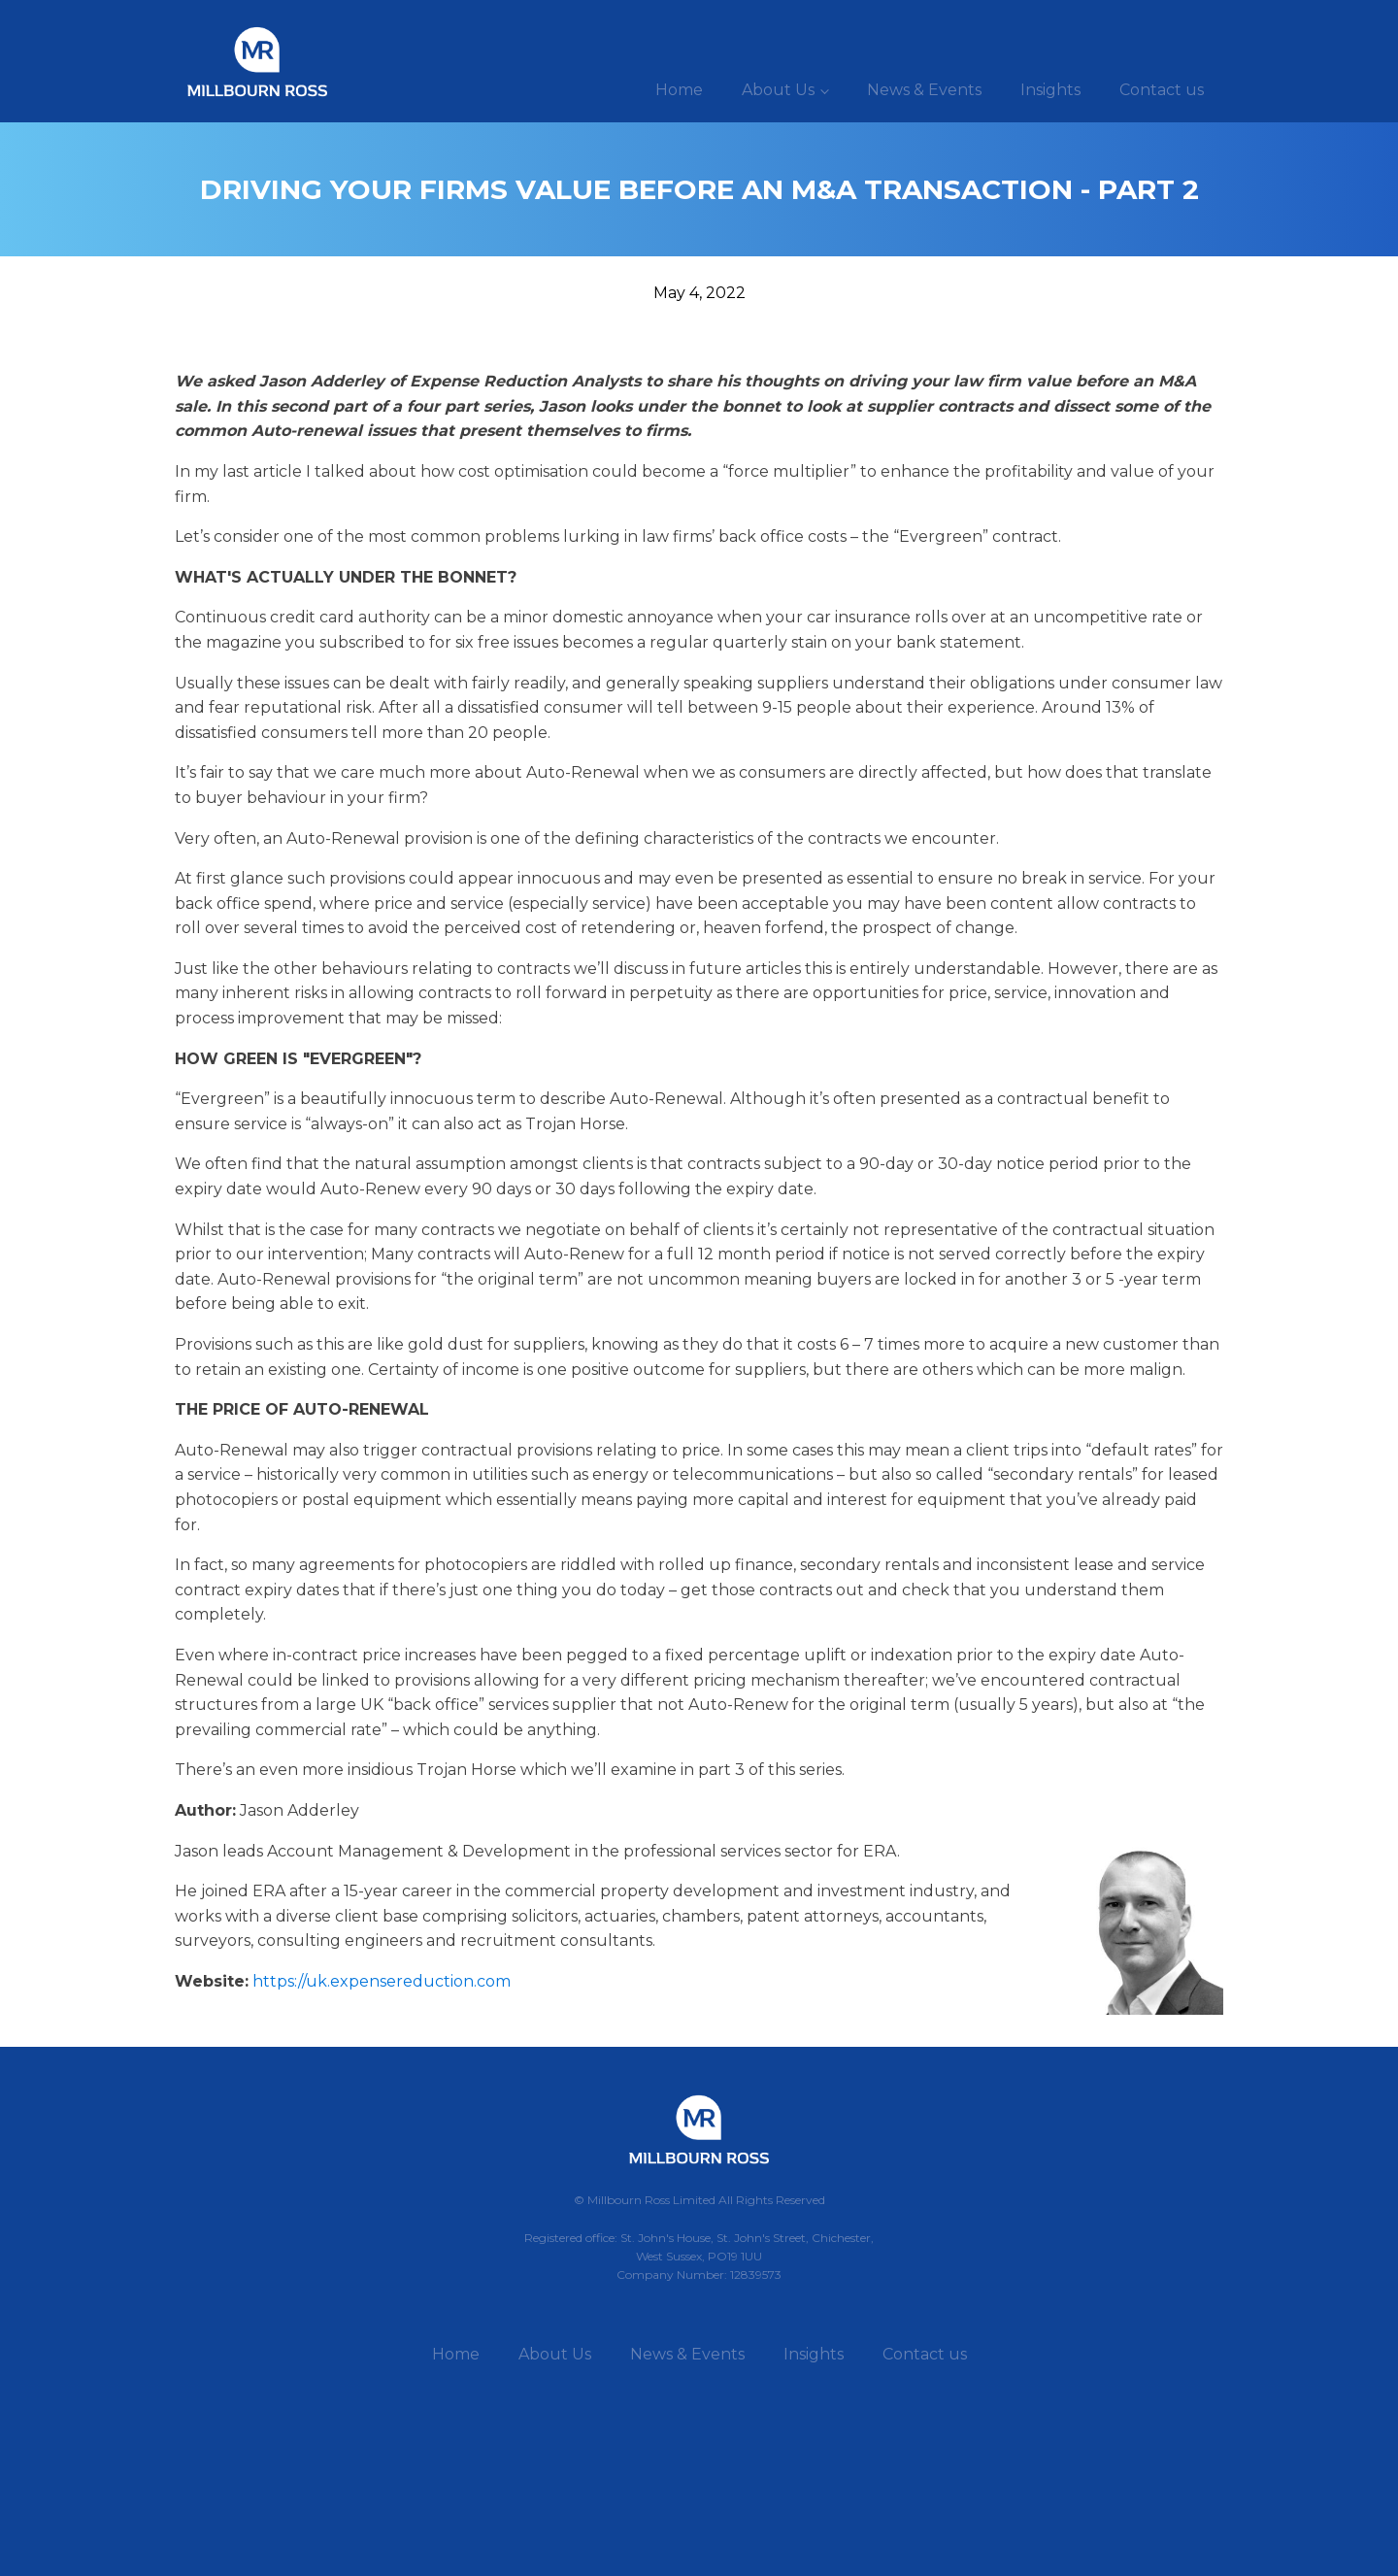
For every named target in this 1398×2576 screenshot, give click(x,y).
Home (679, 90)
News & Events (924, 90)
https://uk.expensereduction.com (381, 1981)
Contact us (1161, 90)
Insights (1050, 90)
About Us (778, 90)
